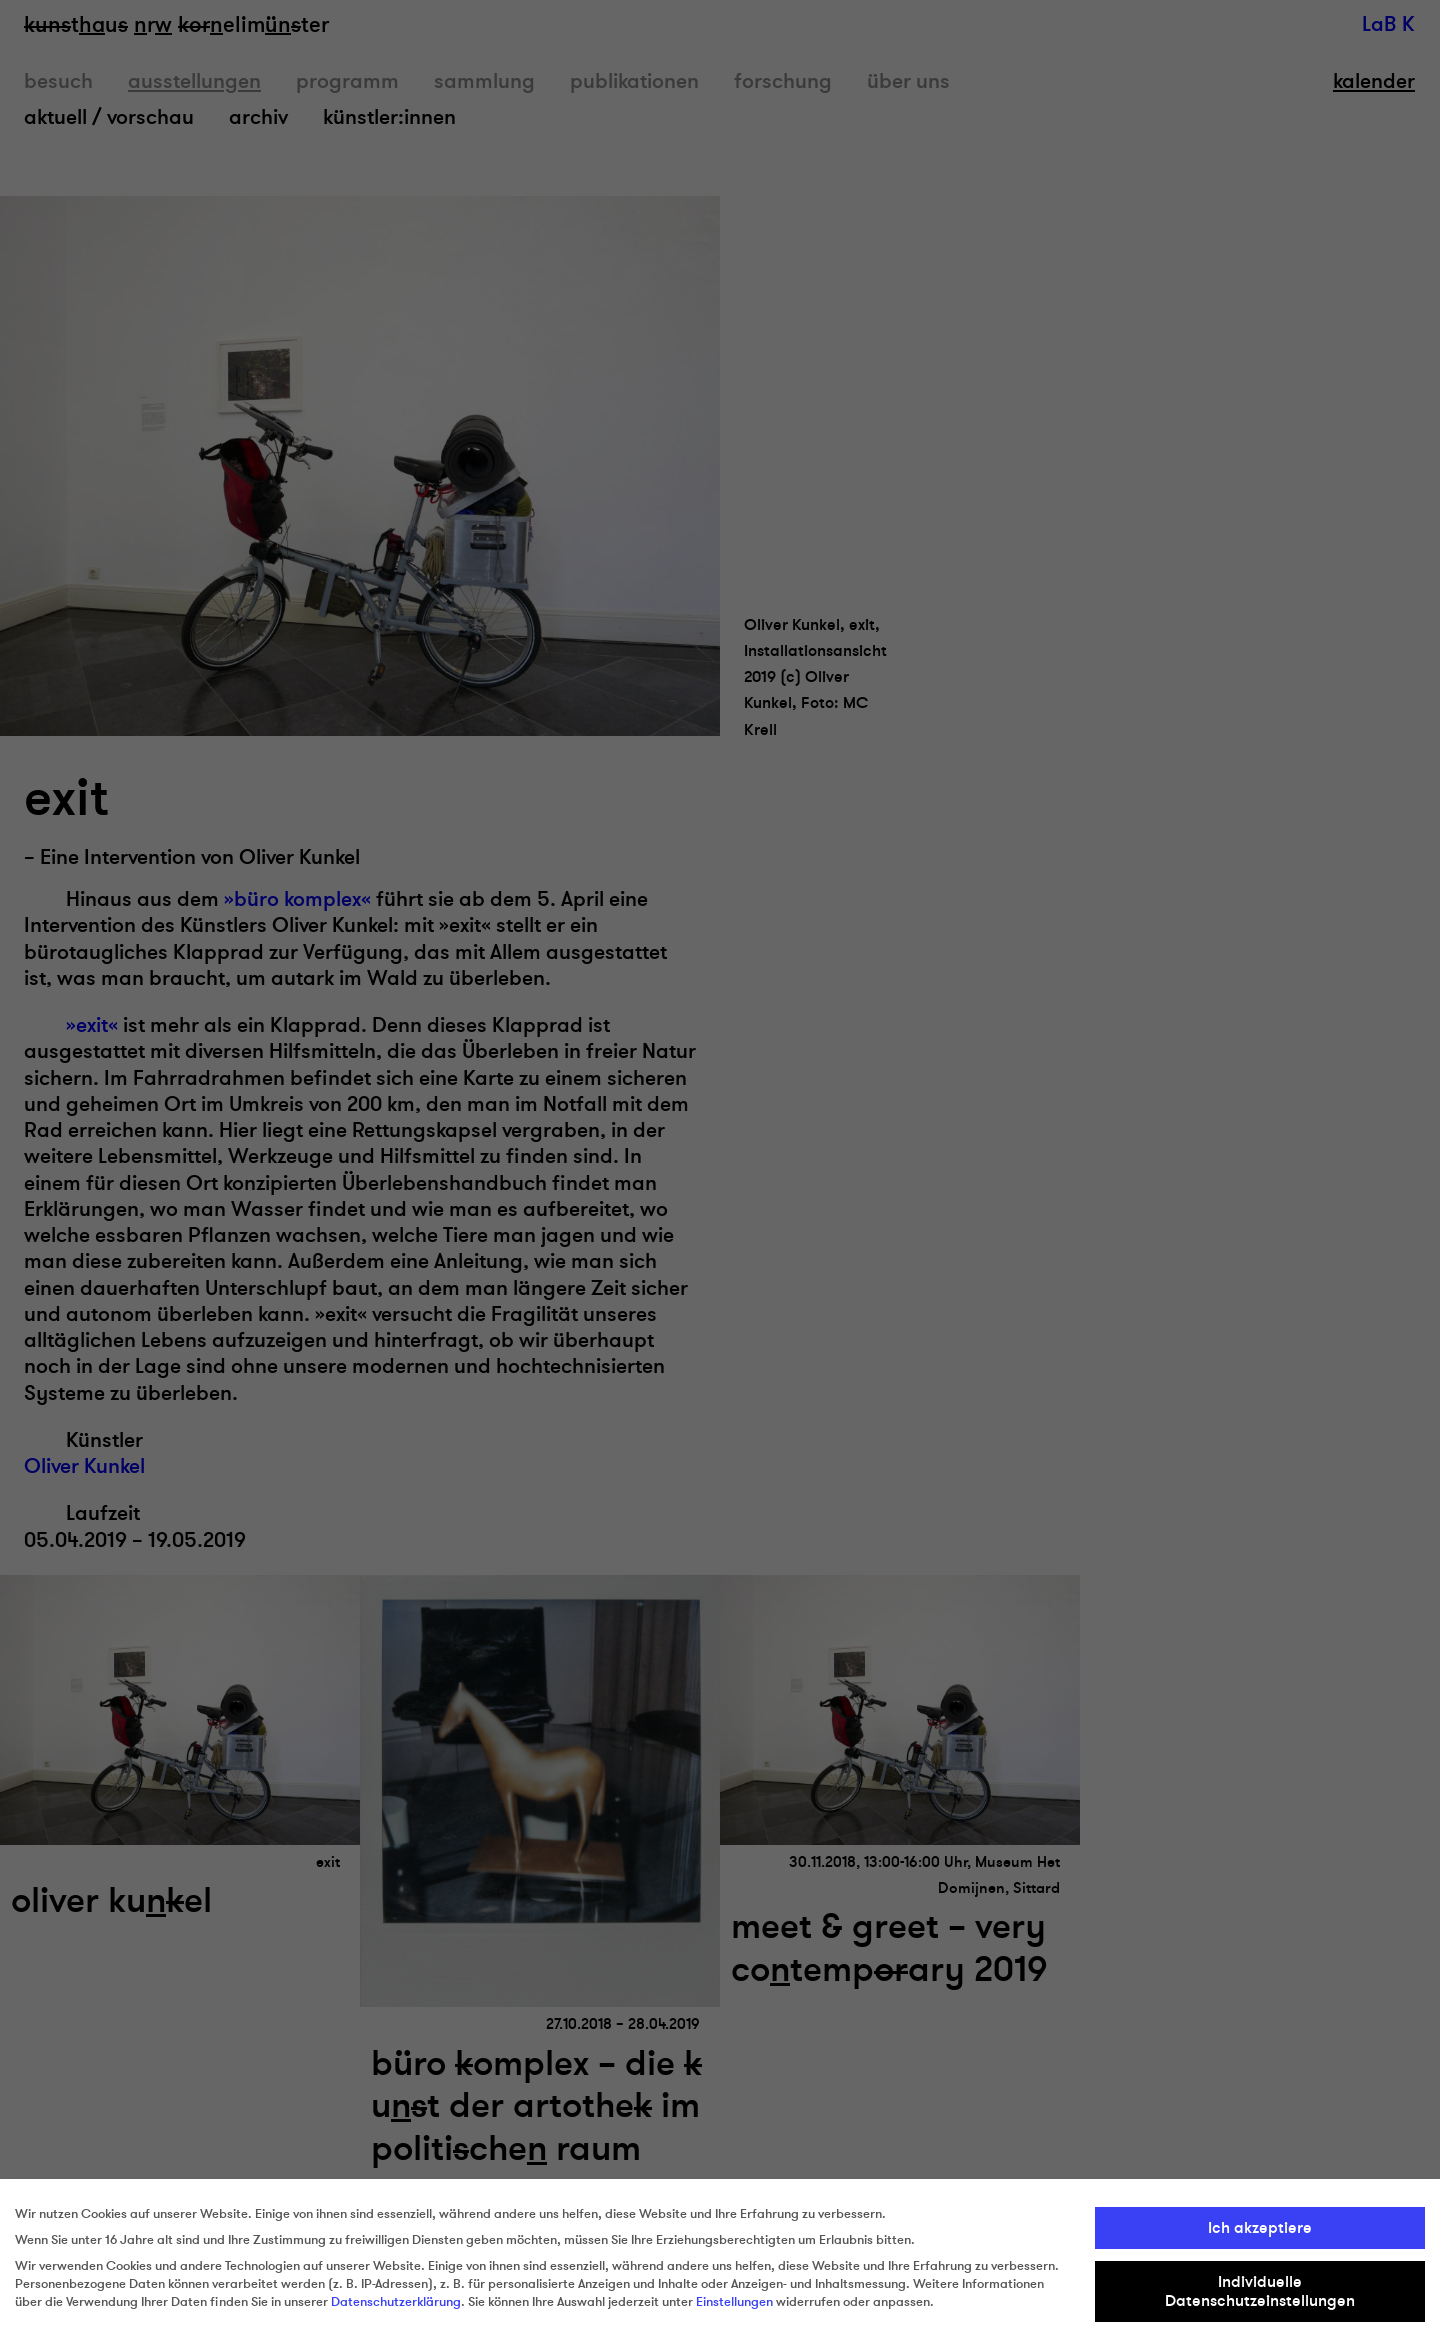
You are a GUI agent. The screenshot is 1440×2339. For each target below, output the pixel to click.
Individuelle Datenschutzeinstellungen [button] (1260, 2291)
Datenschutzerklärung (396, 2302)
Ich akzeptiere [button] (1260, 2228)
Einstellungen (734, 2302)
